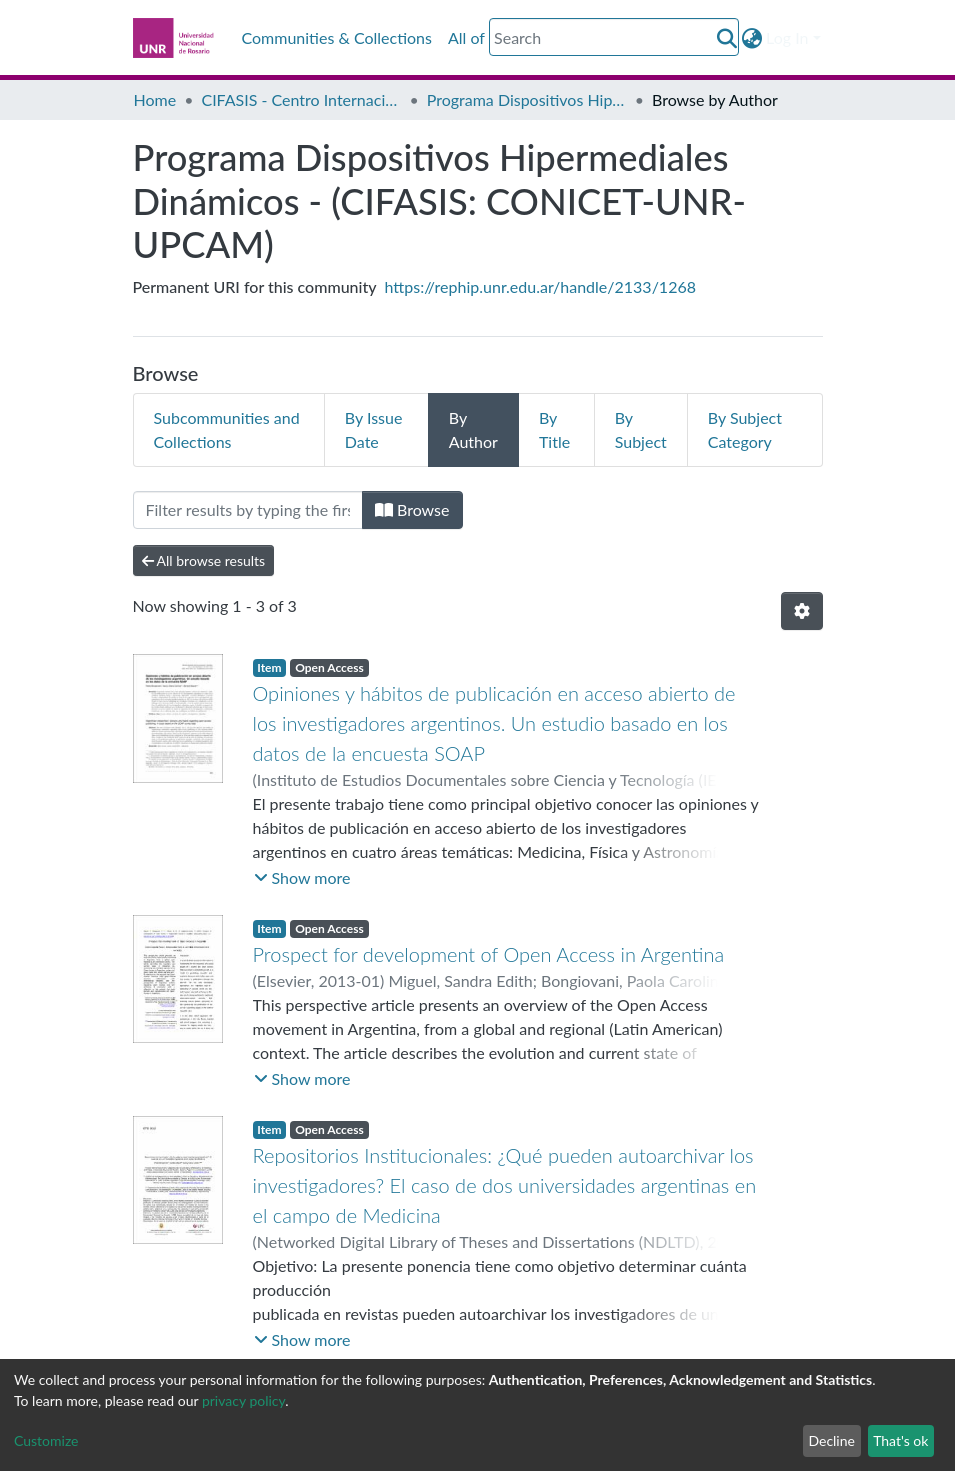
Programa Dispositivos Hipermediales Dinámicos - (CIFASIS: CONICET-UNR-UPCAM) (527, 99)
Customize (46, 1440)
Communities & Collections (337, 37)
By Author (473, 429)
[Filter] (248, 510)
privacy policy (243, 1400)
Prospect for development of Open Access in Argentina (489, 954)
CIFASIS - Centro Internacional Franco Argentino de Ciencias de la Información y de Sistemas (301, 99)
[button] (751, 38)
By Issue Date (374, 429)
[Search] (614, 37)
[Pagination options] (802, 611)
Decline (831, 1440)
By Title (554, 429)
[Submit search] (726, 38)
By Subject (641, 429)
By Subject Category (745, 429)
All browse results (204, 560)
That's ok (900, 1440)
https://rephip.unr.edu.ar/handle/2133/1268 (540, 286)
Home (155, 99)
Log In (787, 37)
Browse (412, 509)
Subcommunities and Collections (227, 429)
